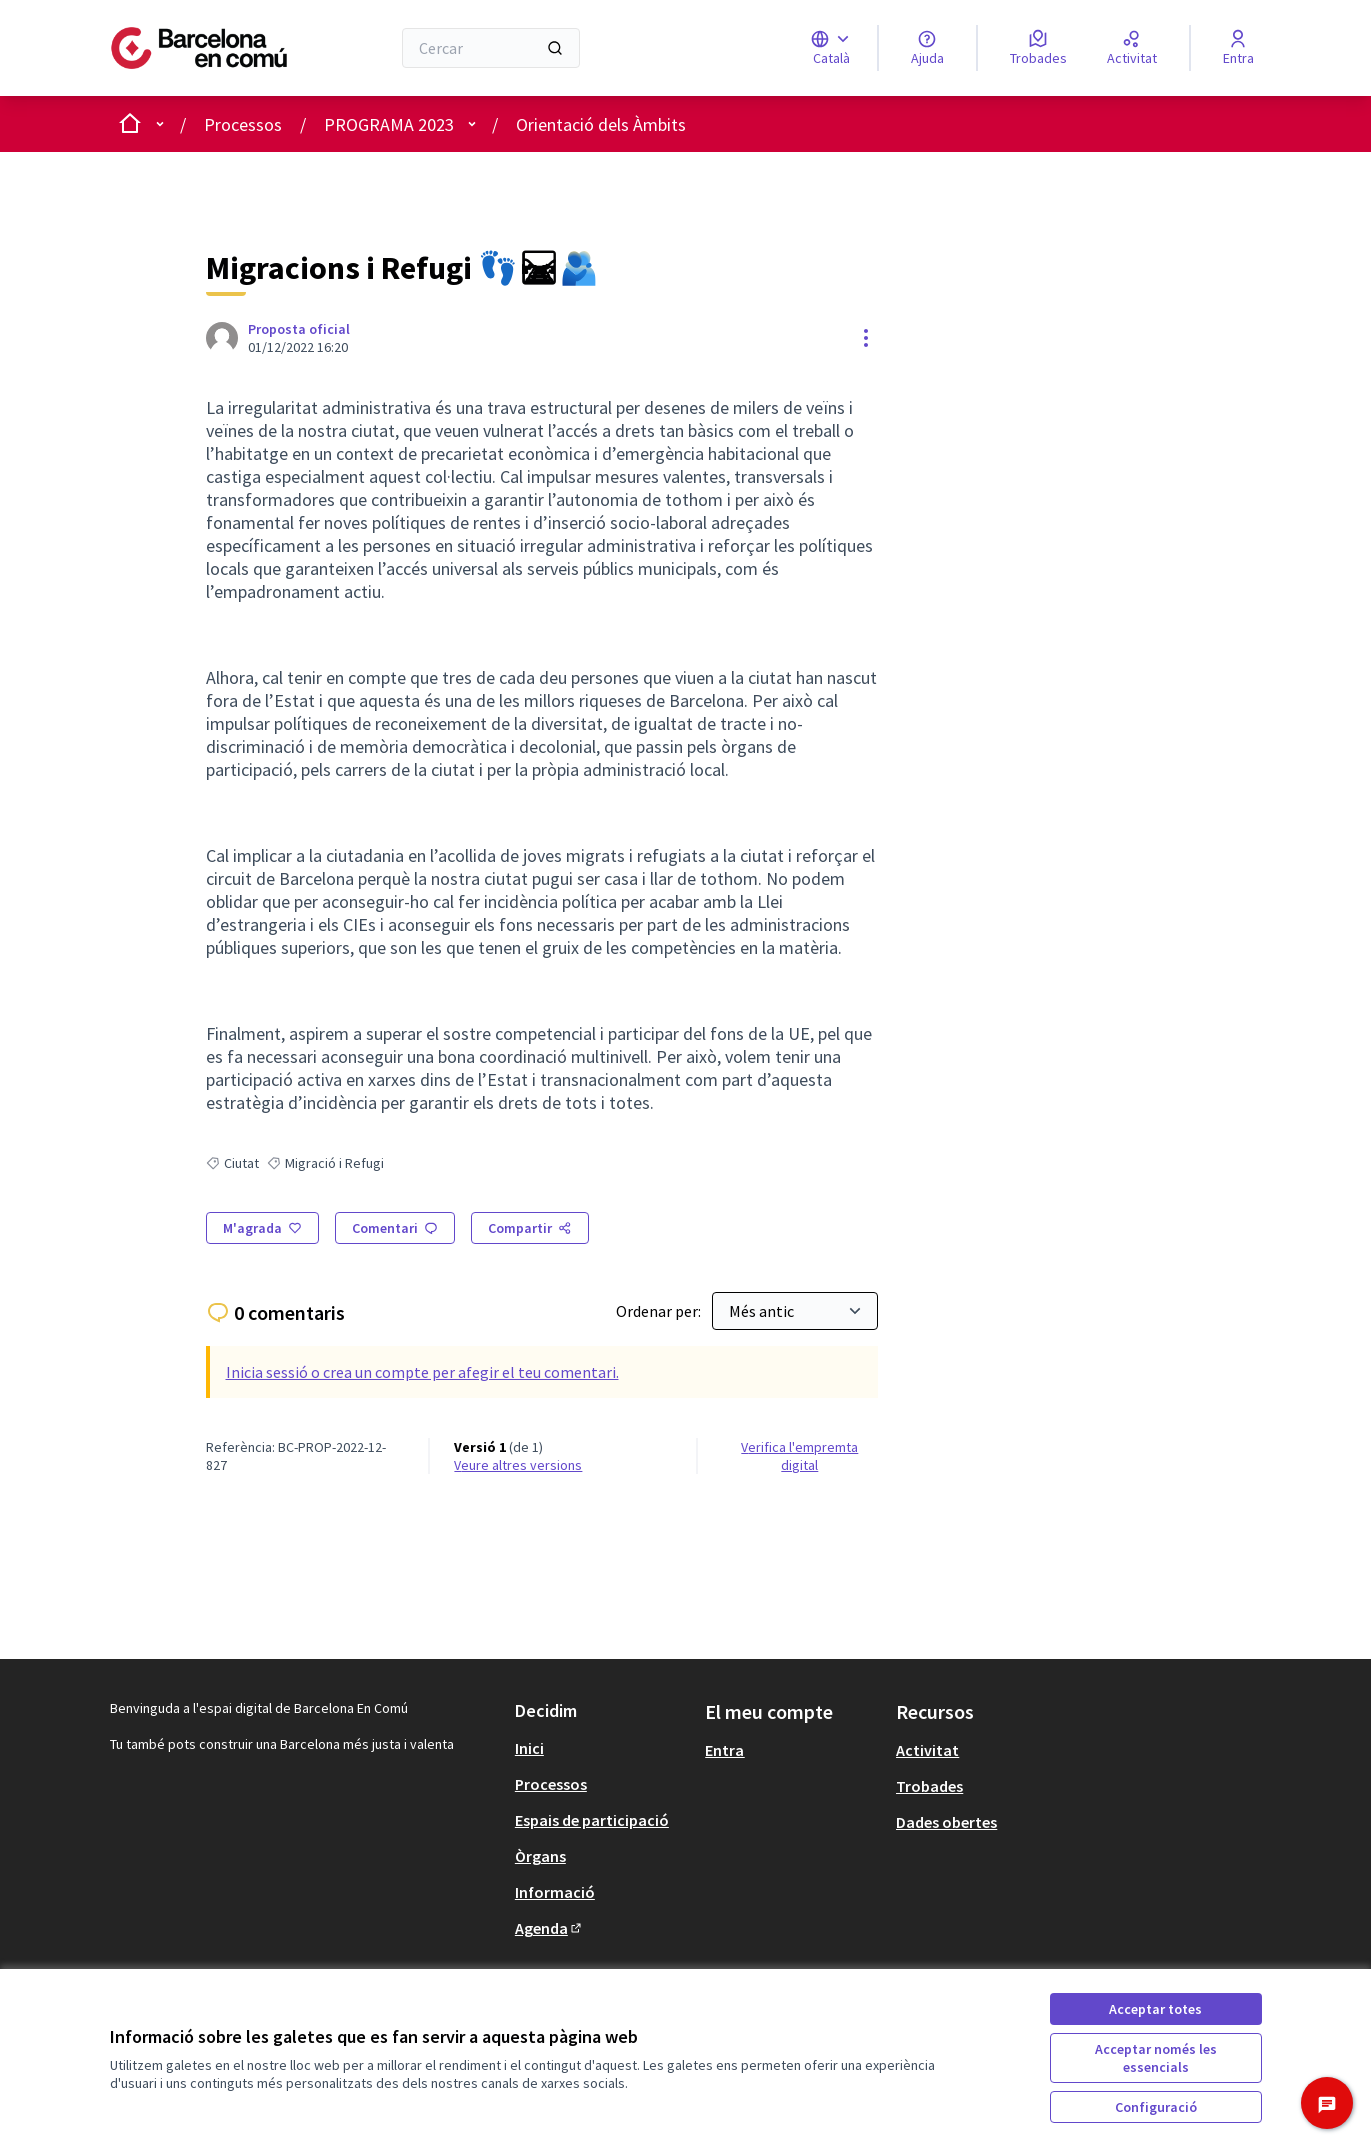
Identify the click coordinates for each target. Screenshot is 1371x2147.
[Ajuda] (927, 48)
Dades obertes (946, 1822)
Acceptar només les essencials (1156, 2058)
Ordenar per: (660, 1311)
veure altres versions (518, 1465)
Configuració (1156, 2107)
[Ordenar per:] (795, 1311)
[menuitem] (602, 1748)
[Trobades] (1038, 48)
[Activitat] (1132, 48)
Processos (243, 124)
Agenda (549, 1928)
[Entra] (1238, 48)
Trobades (929, 1786)
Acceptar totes (1155, 2009)
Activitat (927, 1750)
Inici (529, 1748)
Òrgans (540, 1856)
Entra (724, 1750)
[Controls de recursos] (866, 338)
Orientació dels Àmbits (601, 124)
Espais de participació (592, 1820)
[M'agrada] (262, 1228)
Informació (555, 1892)
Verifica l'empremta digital (799, 1456)
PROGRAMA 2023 (389, 124)
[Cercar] (491, 48)
